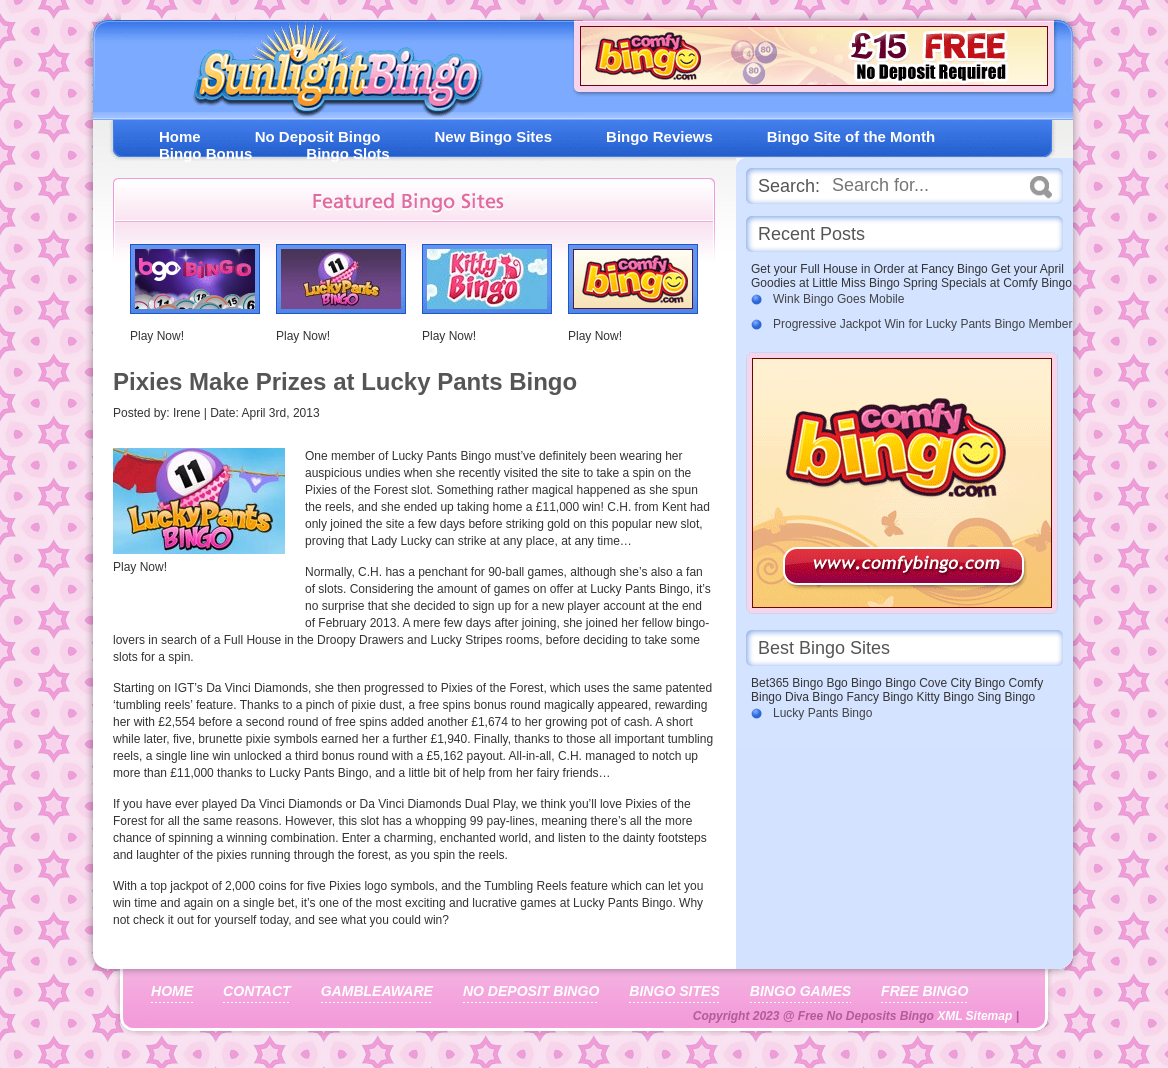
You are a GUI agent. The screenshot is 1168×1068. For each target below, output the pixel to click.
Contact (257, 991)
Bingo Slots (347, 153)
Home (180, 136)
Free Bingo (924, 991)
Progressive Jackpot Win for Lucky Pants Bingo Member (922, 324)
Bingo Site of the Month (851, 136)
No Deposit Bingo (318, 136)
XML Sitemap (974, 1016)
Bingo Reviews (659, 136)
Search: (789, 186)
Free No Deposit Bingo (330, 74)
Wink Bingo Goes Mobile (838, 299)
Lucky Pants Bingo (822, 713)
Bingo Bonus (205, 153)
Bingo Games (800, 991)
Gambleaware (377, 991)
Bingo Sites (674, 991)
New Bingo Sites (494, 136)
